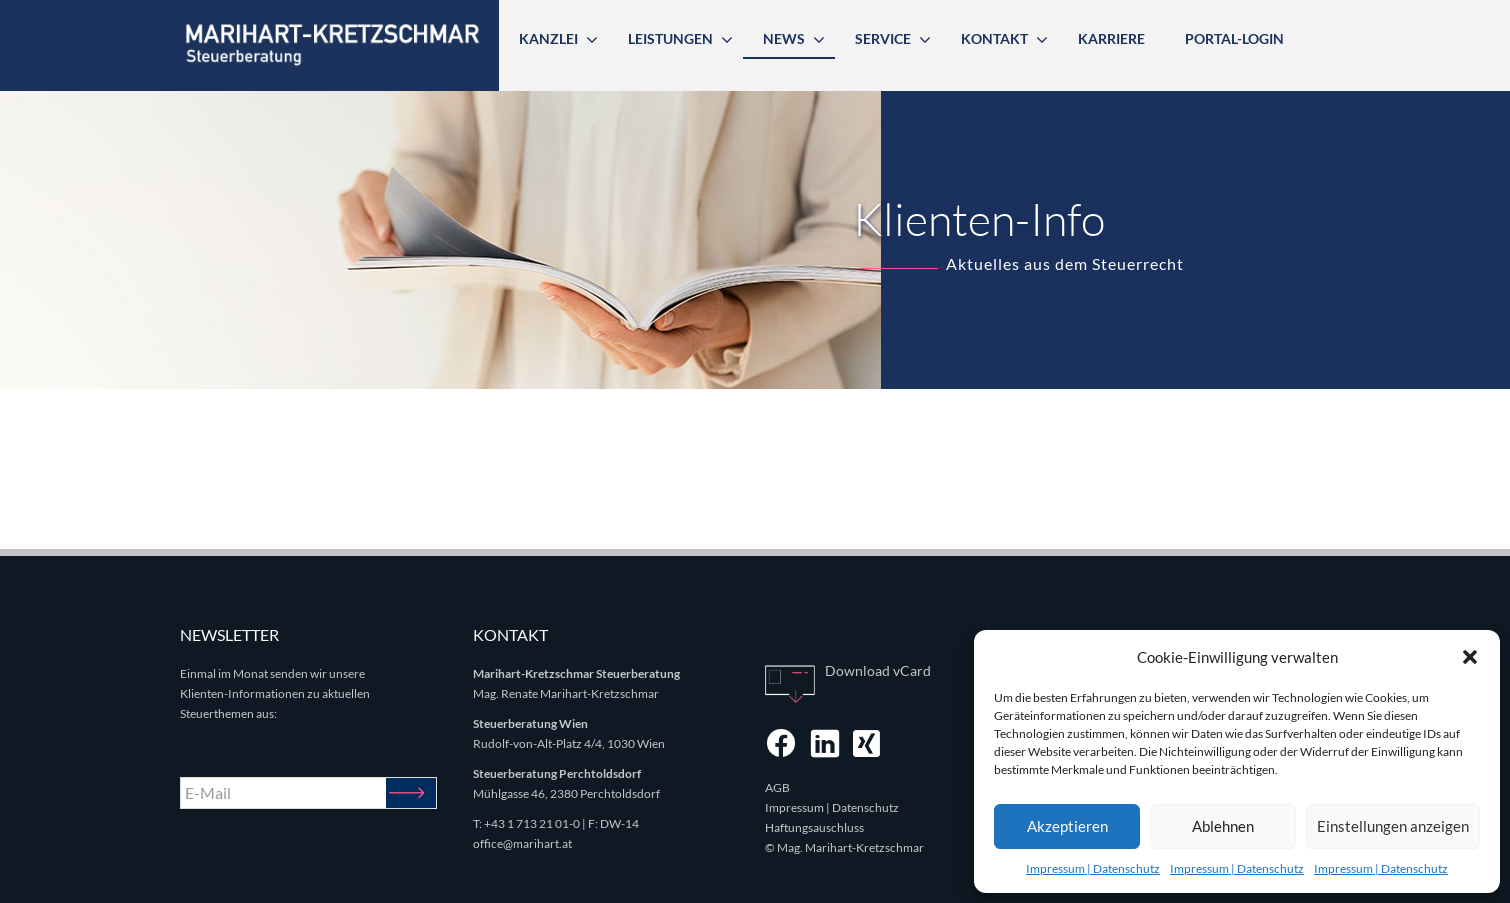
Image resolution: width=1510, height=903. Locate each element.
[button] (1470, 657)
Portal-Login (1234, 38)
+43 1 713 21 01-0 (532, 823)
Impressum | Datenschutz (1093, 868)
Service (883, 38)
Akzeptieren (1067, 826)
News (784, 38)
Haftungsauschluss (814, 827)
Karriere (1111, 38)
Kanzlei (548, 38)
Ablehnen (1223, 826)
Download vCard (878, 670)
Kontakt (994, 38)
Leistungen (670, 38)
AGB (777, 787)
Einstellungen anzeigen (1393, 826)
